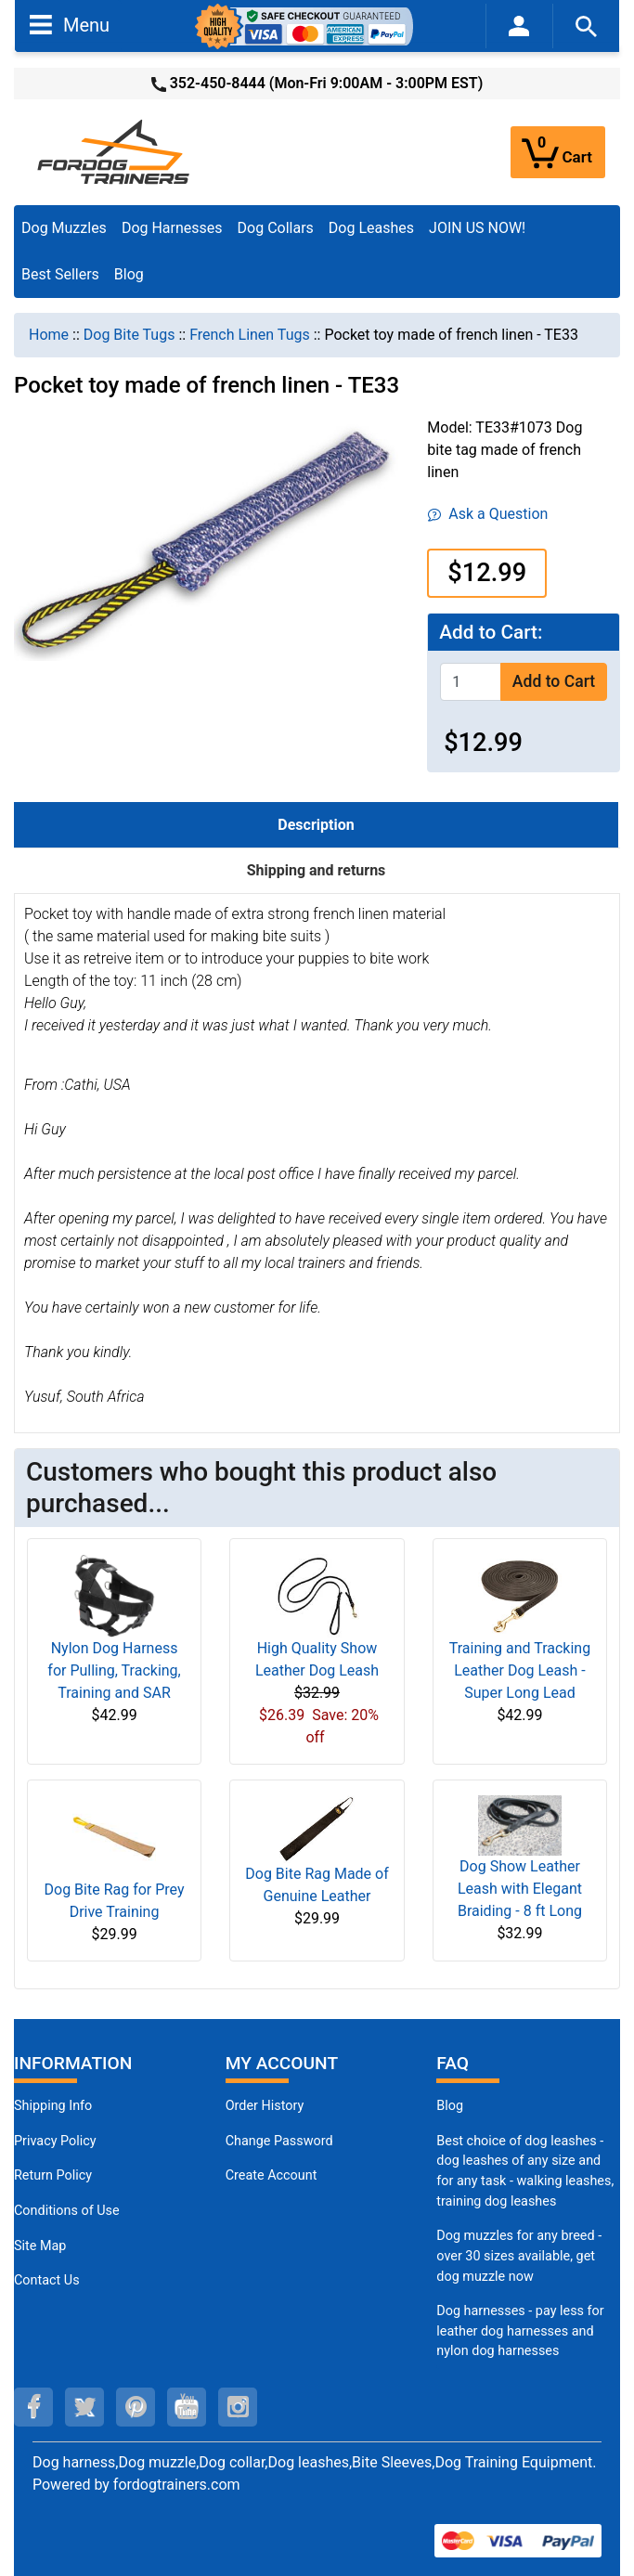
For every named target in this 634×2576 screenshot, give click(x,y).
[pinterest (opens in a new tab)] (135, 2407)
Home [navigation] (49, 334)
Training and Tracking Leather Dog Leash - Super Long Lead (519, 1670)
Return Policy (53, 2175)
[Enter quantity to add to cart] (470, 682)
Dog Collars (276, 228)
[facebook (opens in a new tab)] (33, 2407)
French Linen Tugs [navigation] (249, 334)
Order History (265, 2106)
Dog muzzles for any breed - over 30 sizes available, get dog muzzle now (519, 2256)
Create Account (271, 2175)
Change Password (279, 2141)
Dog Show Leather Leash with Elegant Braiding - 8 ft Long (520, 1889)
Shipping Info (53, 2106)
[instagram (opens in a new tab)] (237, 2407)
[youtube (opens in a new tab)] (186, 2407)
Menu (70, 24)
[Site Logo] (115, 151)
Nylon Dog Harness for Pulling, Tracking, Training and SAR (113, 1670)
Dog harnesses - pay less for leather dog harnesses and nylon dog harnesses (519, 2331)
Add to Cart (553, 681)
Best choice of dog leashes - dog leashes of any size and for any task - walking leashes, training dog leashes (525, 2171)
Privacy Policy (55, 2141)
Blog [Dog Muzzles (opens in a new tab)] (449, 2106)
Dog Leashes (371, 228)
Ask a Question (488, 514)
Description (316, 825)
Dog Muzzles (64, 228)
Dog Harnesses (172, 228)
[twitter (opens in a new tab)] (84, 2407)
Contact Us (47, 2280)
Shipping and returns (316, 870)
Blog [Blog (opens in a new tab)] (129, 274)
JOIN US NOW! (477, 228)
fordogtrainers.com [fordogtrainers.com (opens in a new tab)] (176, 2484)
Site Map (40, 2246)
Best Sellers (60, 274)
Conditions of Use (67, 2211)
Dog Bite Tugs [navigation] (129, 334)
